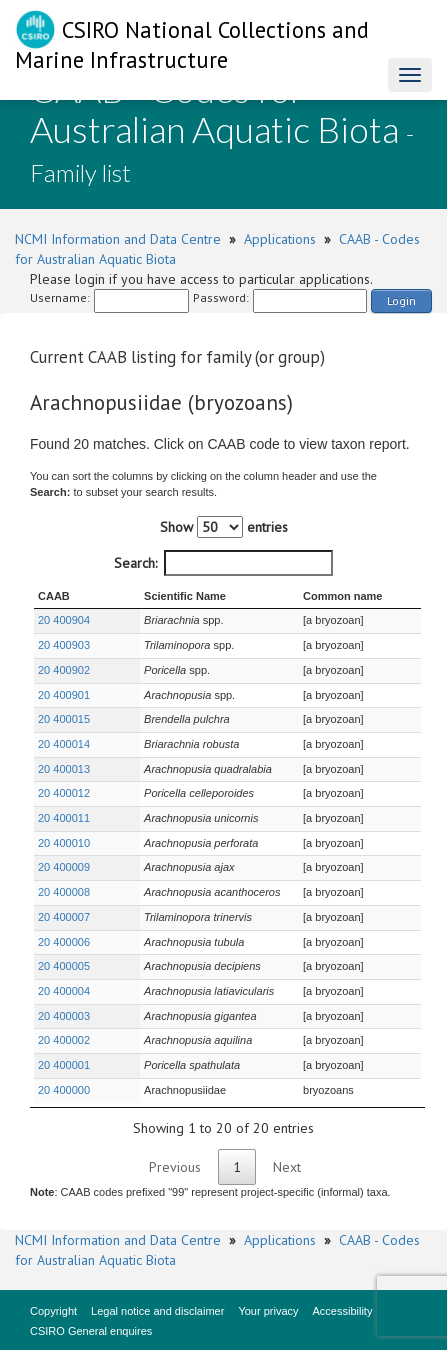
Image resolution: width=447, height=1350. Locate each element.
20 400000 (64, 1090)
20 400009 (64, 867)
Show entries (224, 527)
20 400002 (64, 1040)
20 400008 (64, 892)
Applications (280, 239)
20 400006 (64, 942)
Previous (175, 1167)
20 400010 (64, 843)
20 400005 (64, 966)
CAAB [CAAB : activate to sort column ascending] (54, 596)
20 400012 (64, 793)
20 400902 (64, 670)
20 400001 (64, 1065)
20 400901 (64, 695)
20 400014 (64, 744)
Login (401, 300)
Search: (223, 563)
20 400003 (64, 1016)
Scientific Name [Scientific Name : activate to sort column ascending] (157, 596)
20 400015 (64, 719)
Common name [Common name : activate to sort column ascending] (334, 596)
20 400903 (64, 645)
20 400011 (64, 818)
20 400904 (64, 620)
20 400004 (64, 991)
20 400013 (64, 769)
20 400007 (64, 917)
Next (287, 1167)
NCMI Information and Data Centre (118, 239)
